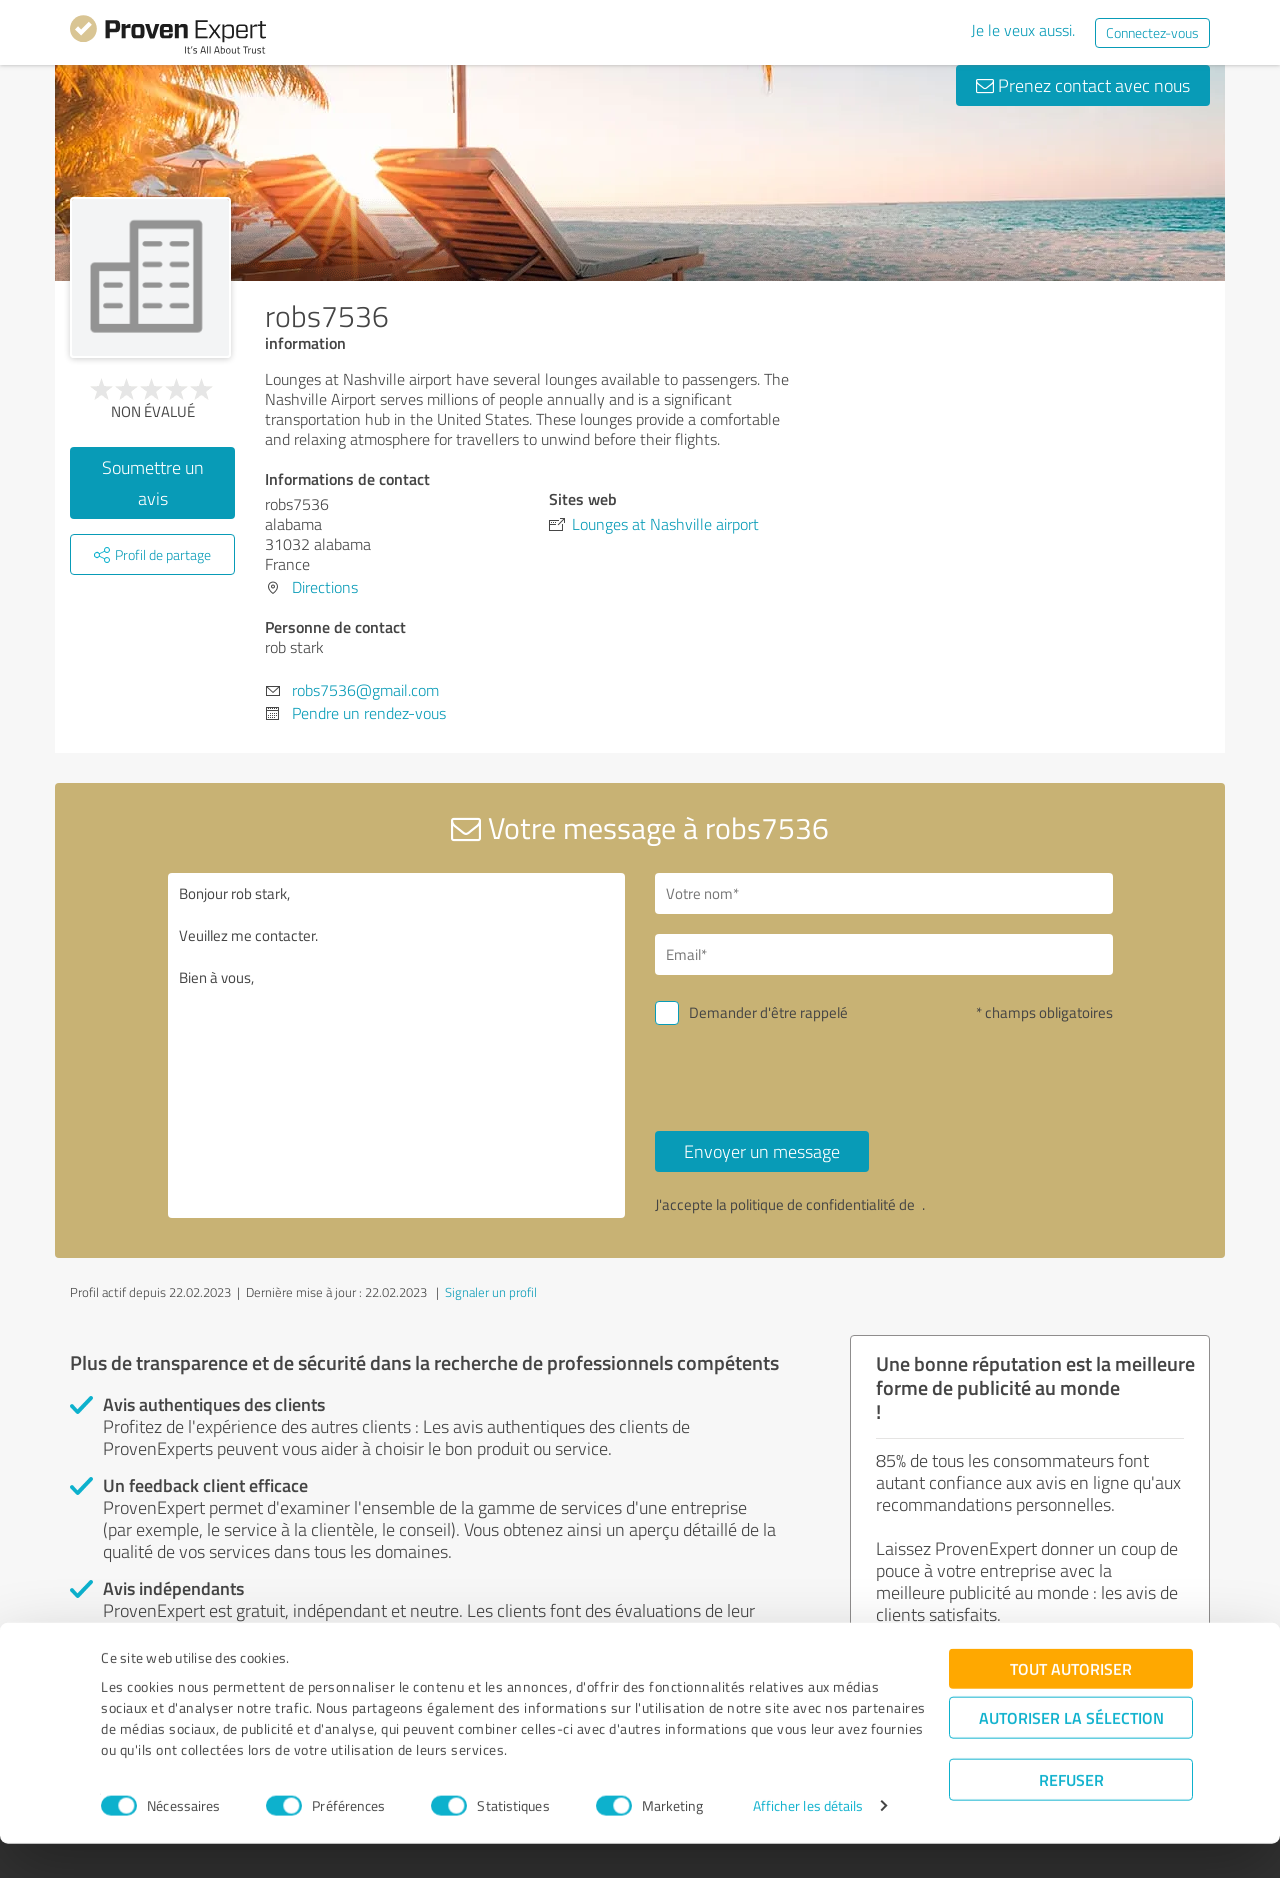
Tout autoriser (1071, 1702)
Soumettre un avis (153, 482)
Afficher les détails (808, 1840)
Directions (325, 587)
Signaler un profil (491, 1292)
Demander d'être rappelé (768, 1012)
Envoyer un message (762, 1151)
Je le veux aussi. (1023, 30)
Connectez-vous (1152, 32)
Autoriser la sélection (1071, 1751)
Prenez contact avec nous (1083, 85)
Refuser (1071, 1813)
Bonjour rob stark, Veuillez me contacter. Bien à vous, (397, 1045)
